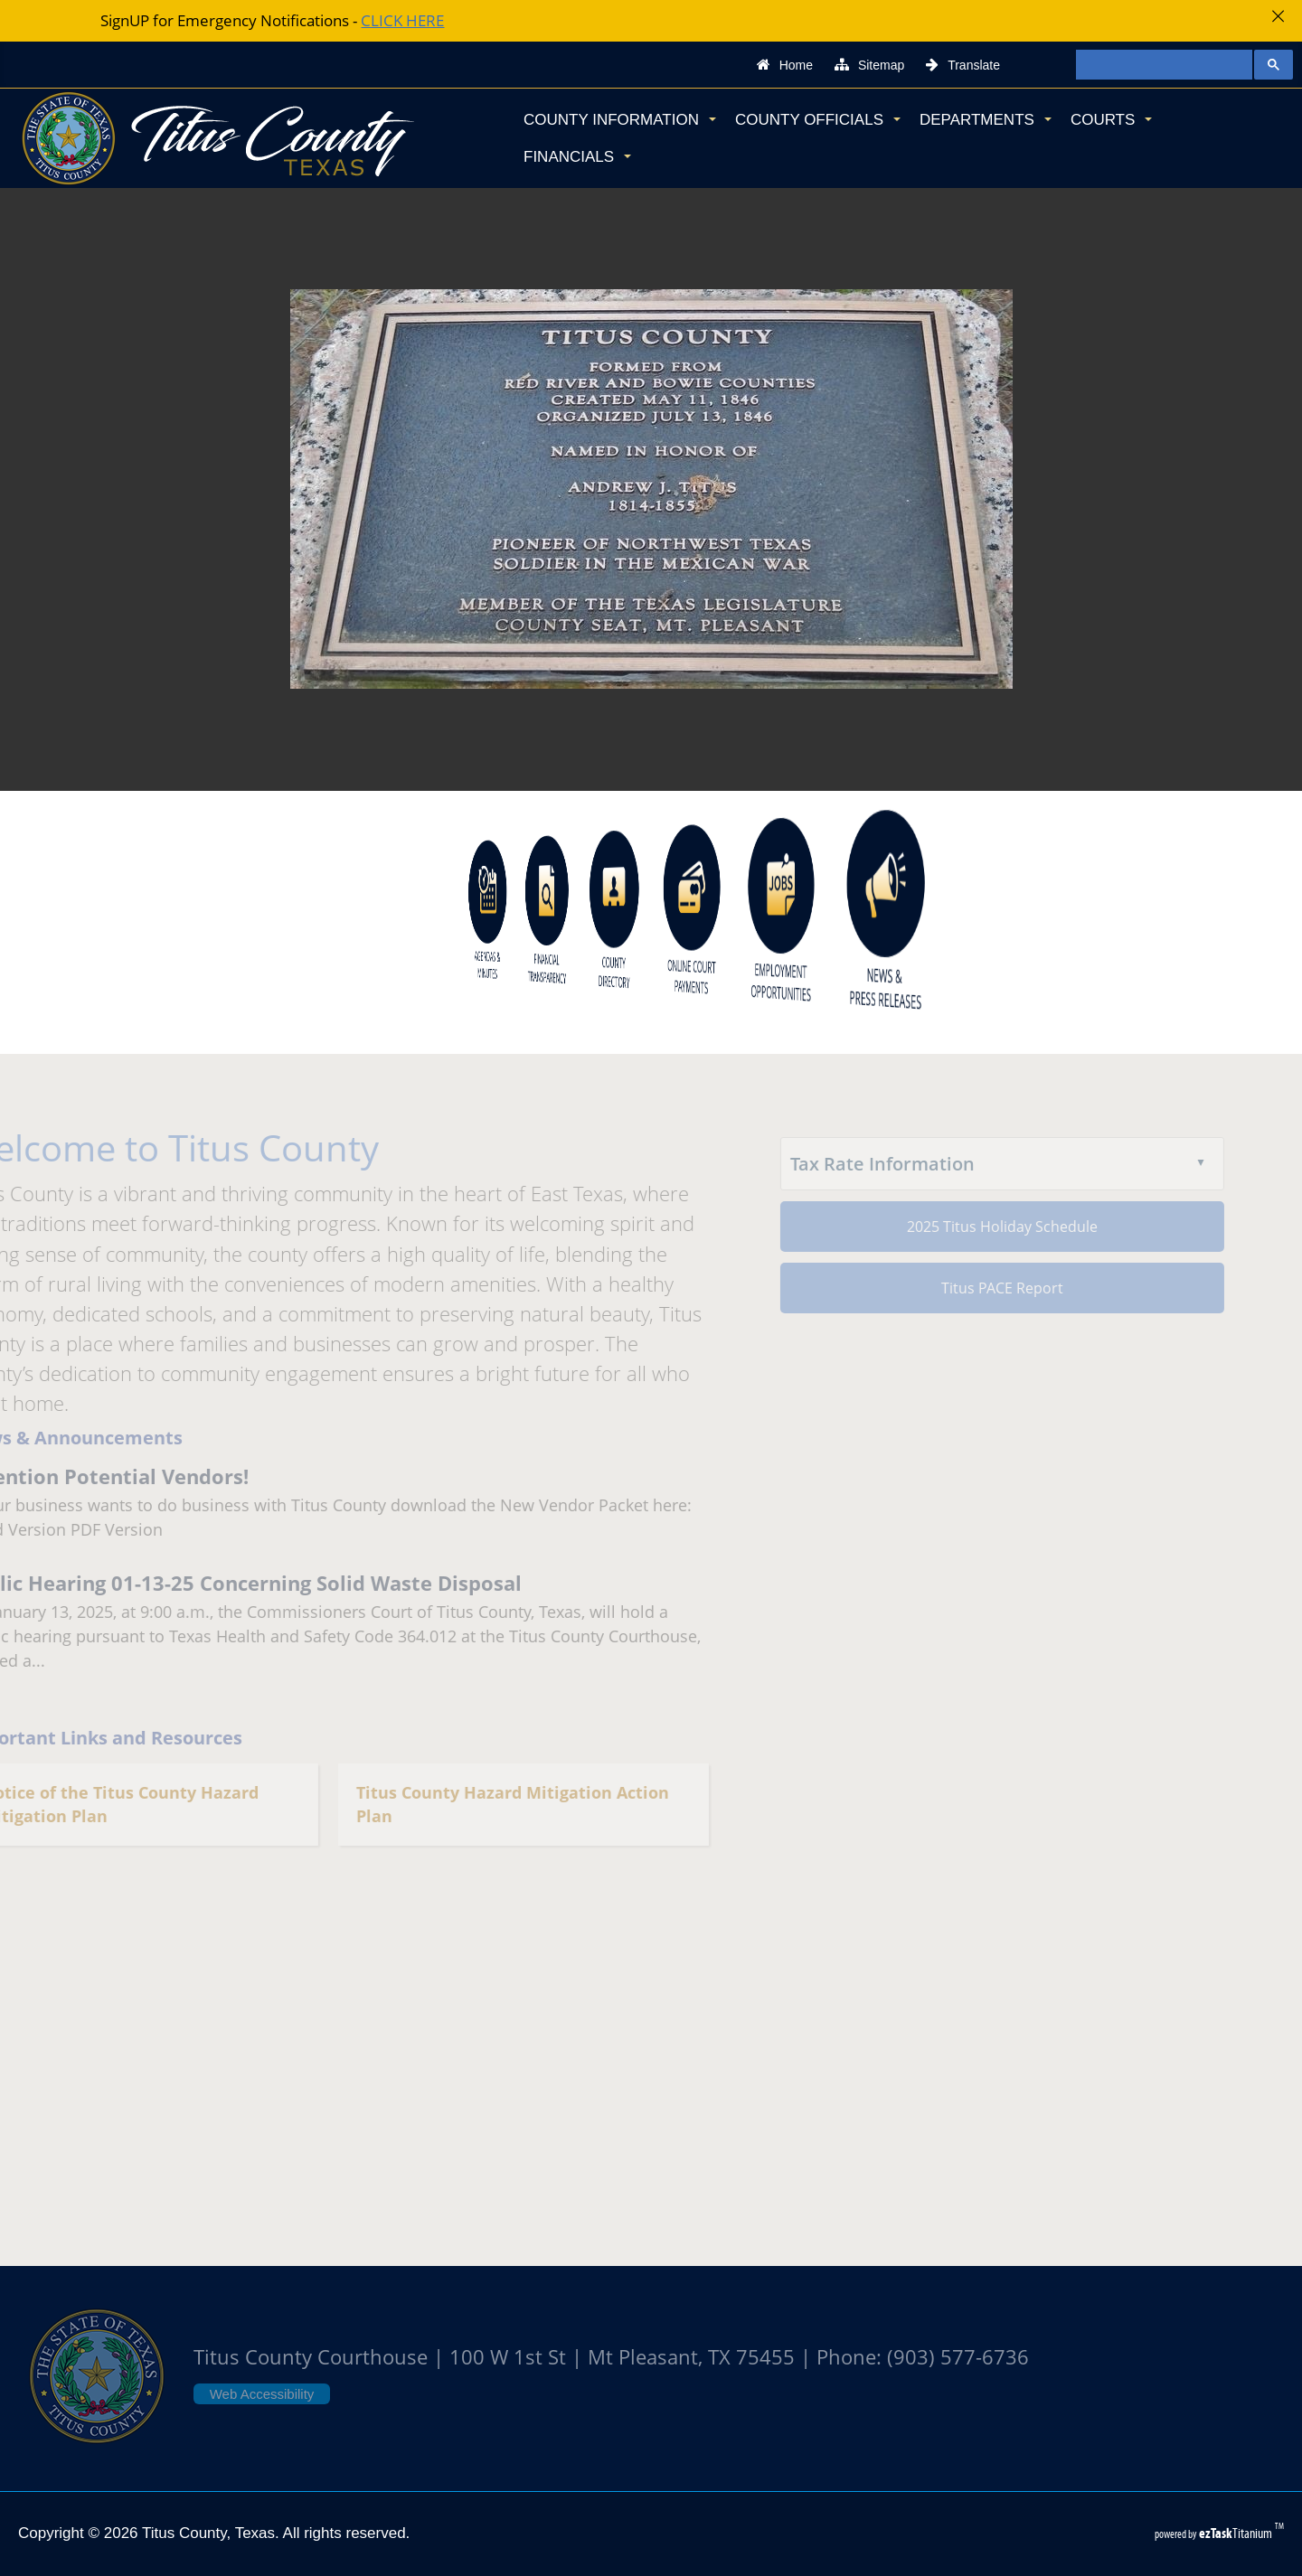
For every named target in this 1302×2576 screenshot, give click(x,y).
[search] (1157, 65)
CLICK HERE (402, 20)
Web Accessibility (262, 2394)
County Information (620, 119)
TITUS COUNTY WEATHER (651, 2090)
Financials (577, 156)
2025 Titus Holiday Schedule (983, 1226)
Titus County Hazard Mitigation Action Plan (493, 1805)
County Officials (818, 119)
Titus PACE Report (983, 1288)
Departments (986, 119)
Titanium (1237, 2533)
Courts (1111, 119)
